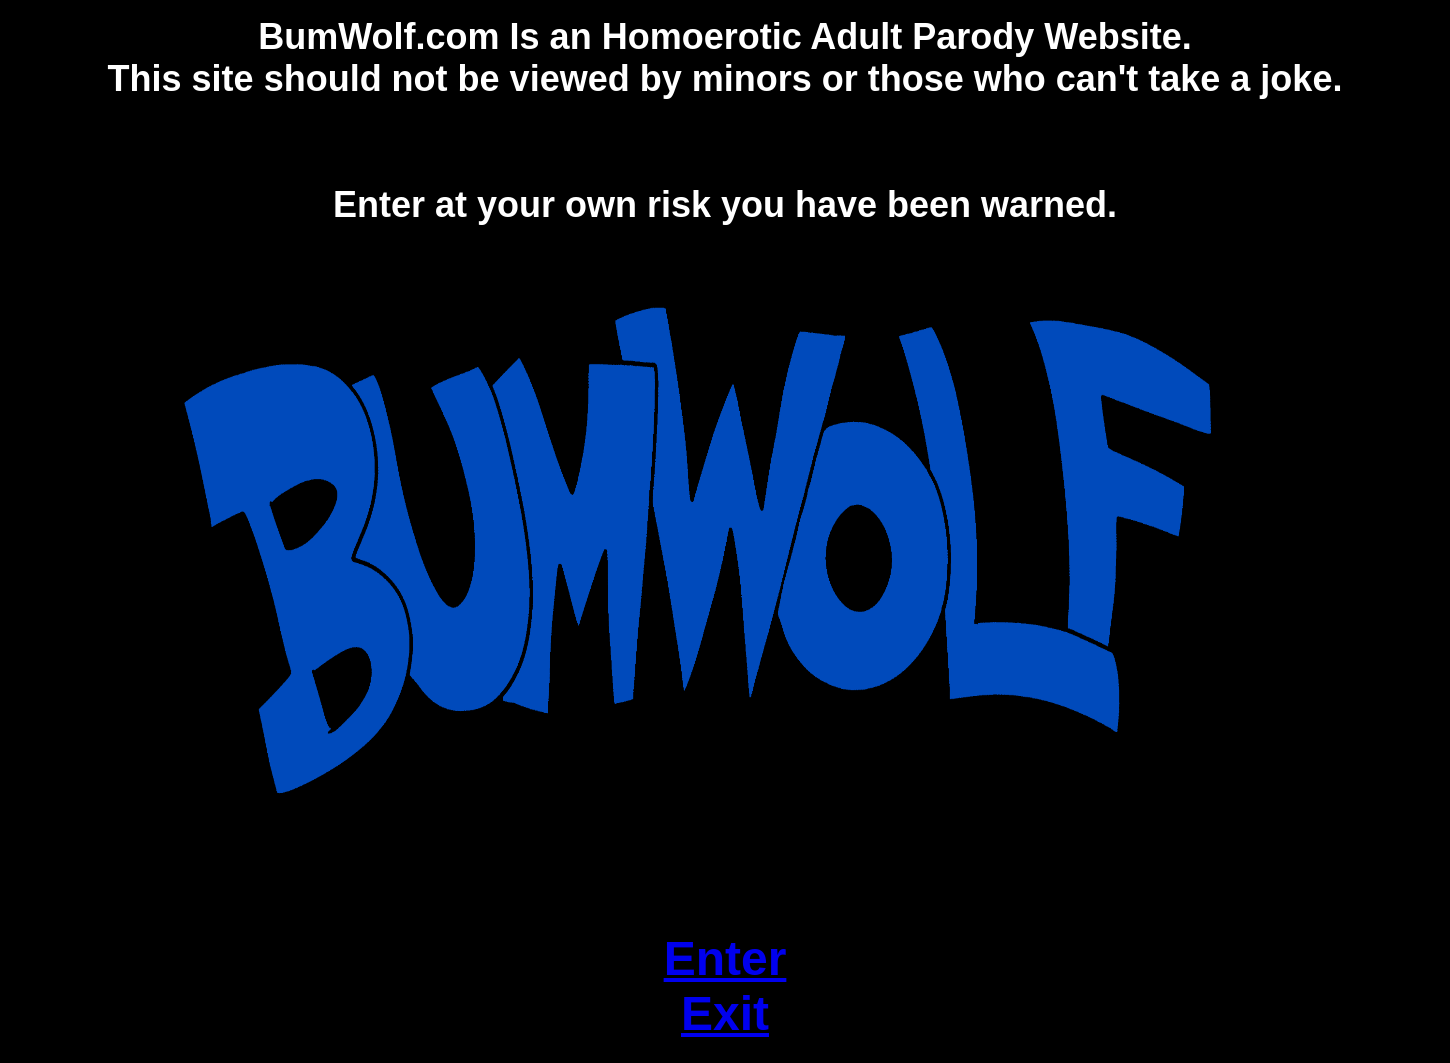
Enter (725, 958)
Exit (725, 1013)
